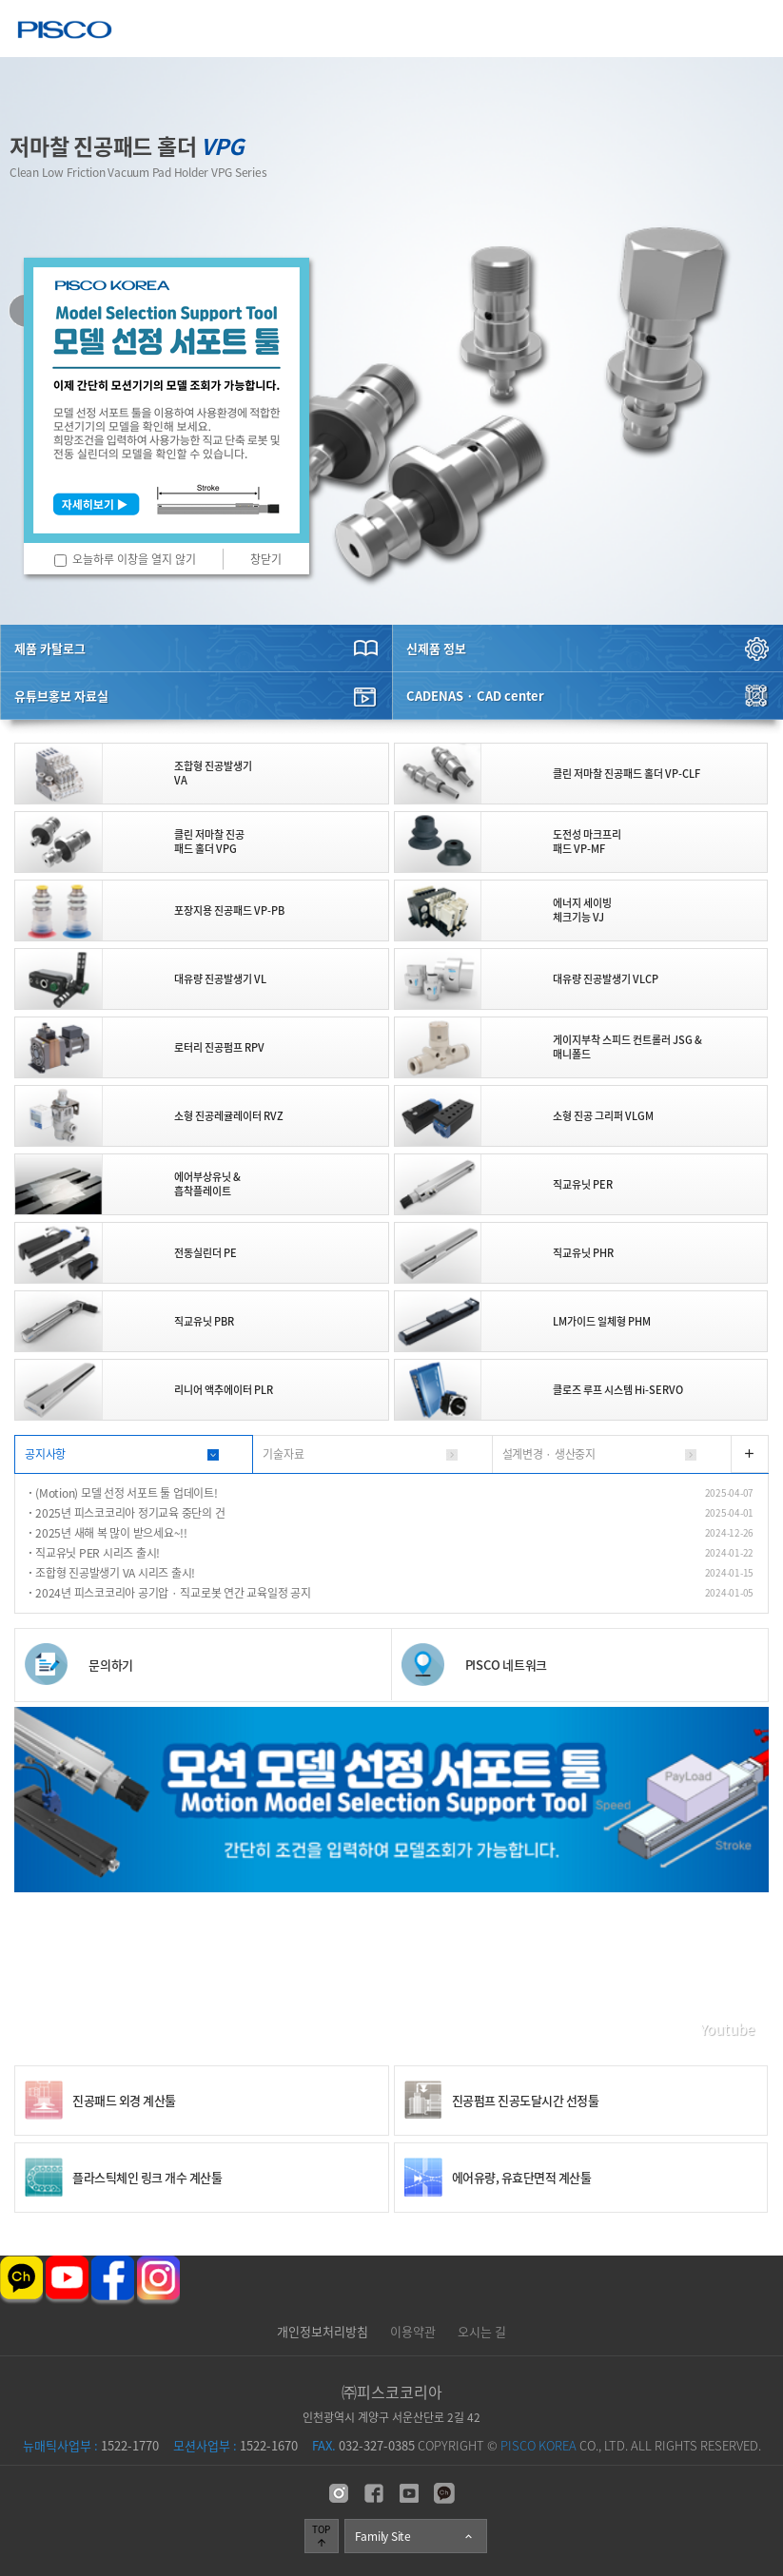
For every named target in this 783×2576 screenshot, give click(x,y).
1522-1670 (235, 2445)
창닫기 (266, 559)
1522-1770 (91, 2445)
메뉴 (755, 28)
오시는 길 (482, 2331)
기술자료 (283, 1453)
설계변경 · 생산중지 (549, 1453)
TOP (321, 2535)
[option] (391, 341)
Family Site (415, 2536)
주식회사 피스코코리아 (64, 32)
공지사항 (45, 1453)
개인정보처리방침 (322, 2331)
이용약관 (413, 2331)
